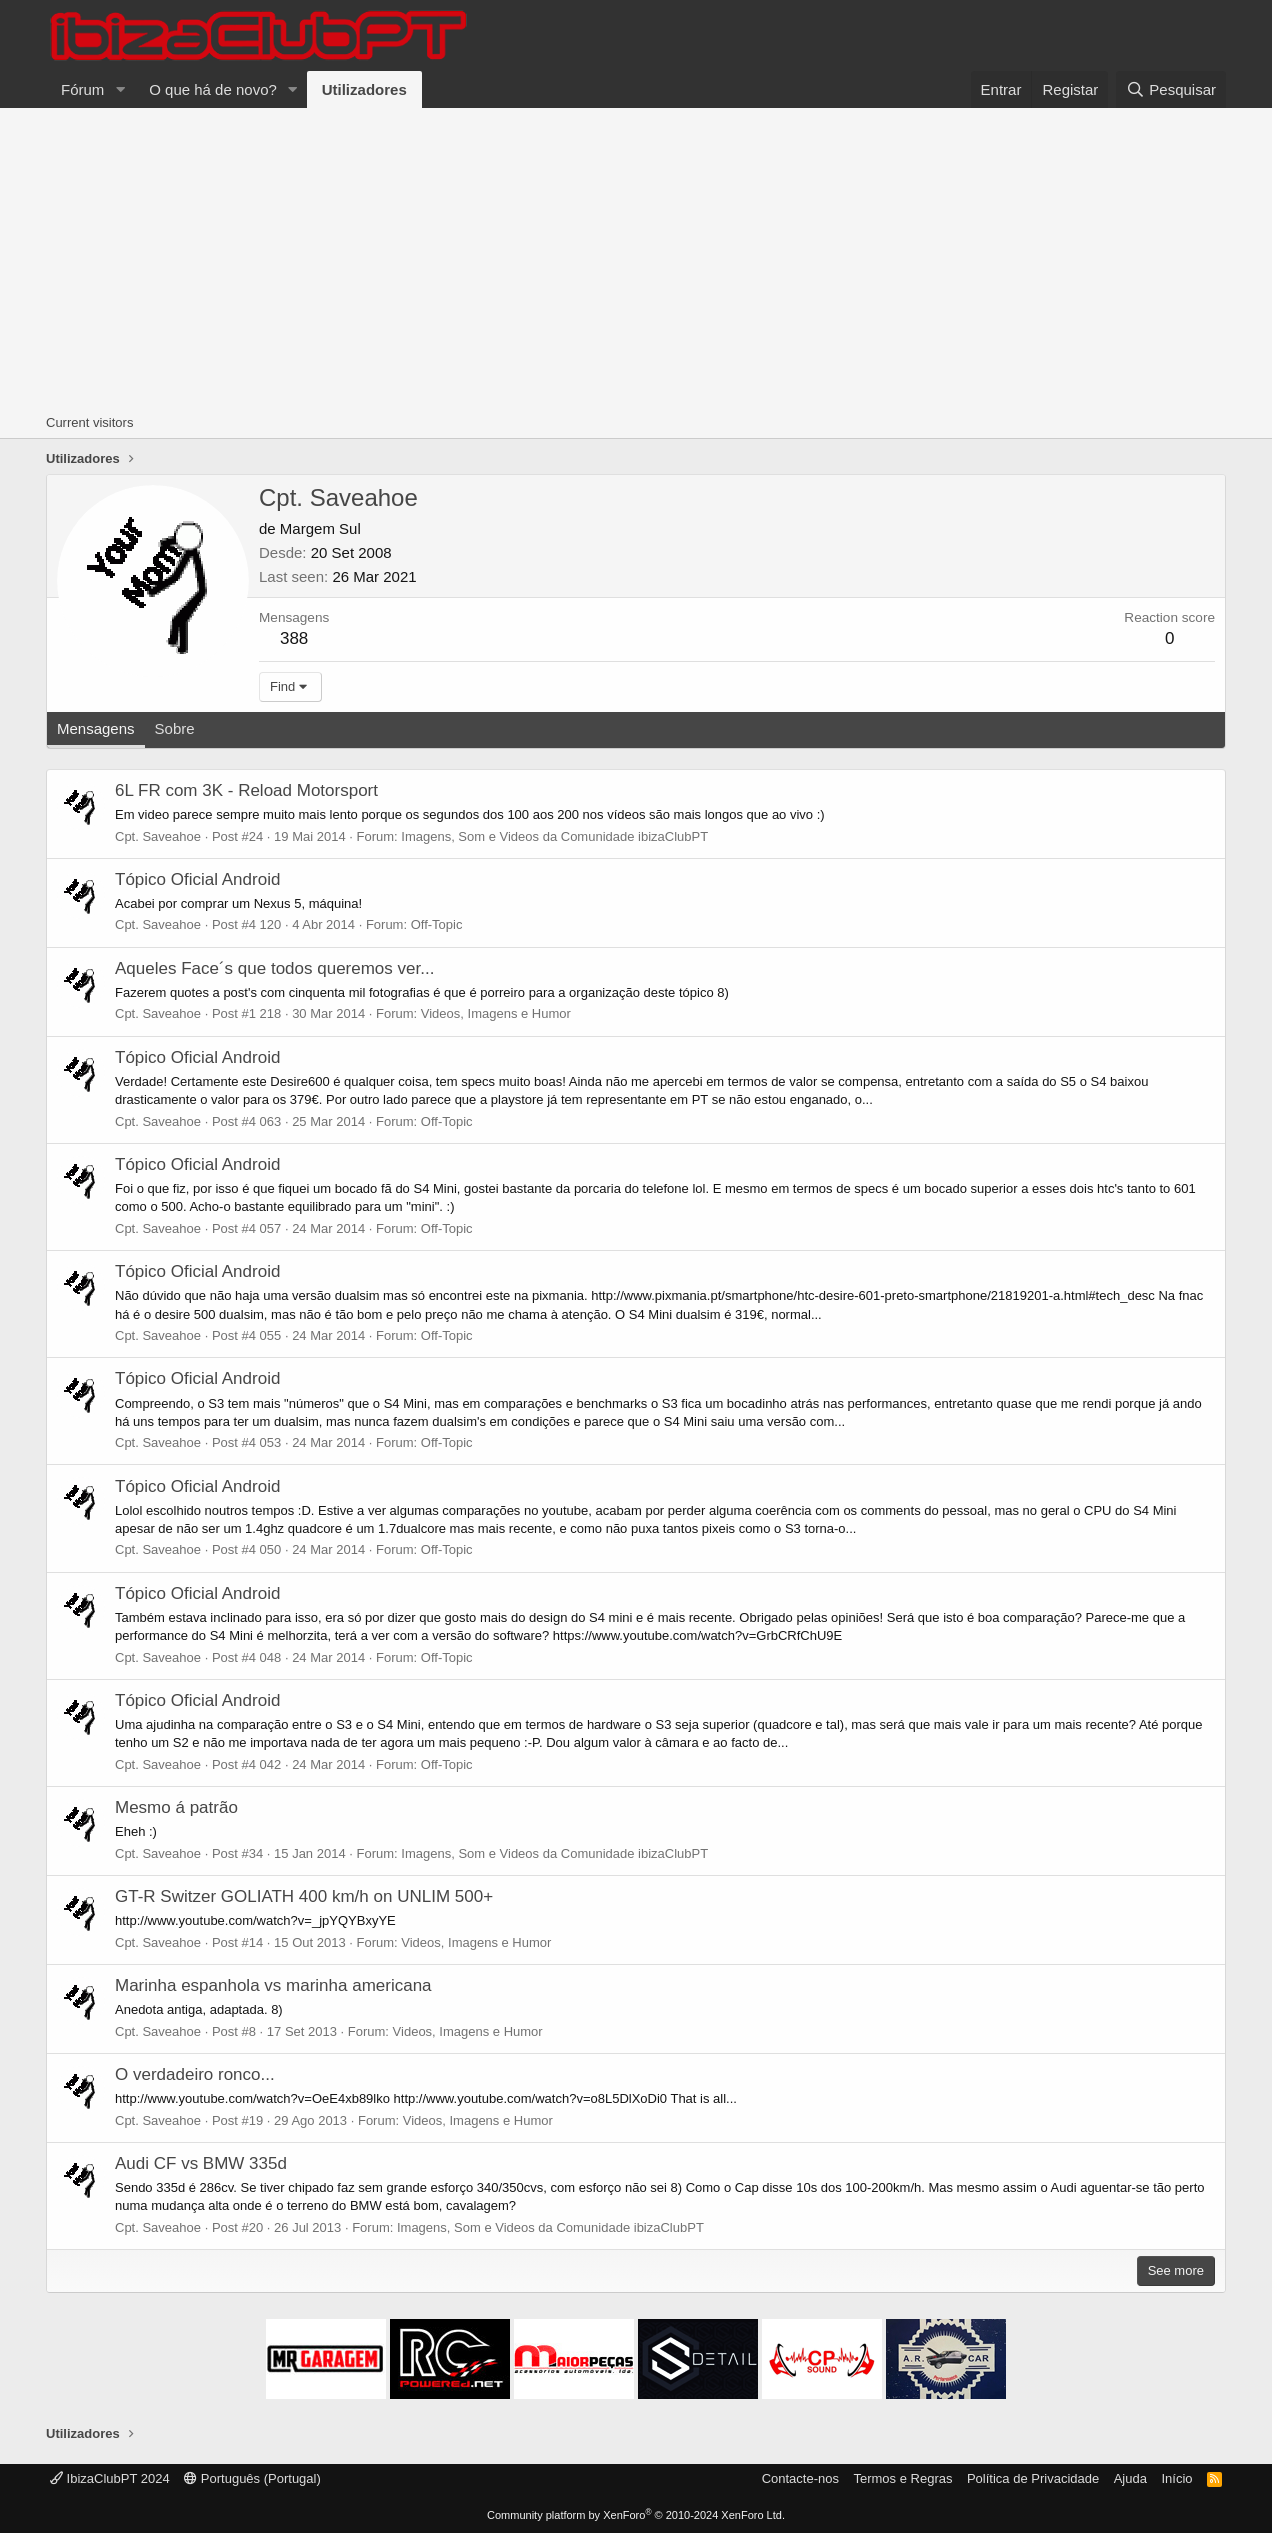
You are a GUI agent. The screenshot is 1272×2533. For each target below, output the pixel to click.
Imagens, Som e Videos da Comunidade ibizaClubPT (554, 836)
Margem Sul (320, 528)
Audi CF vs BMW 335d (201, 2163)
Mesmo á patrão (176, 1807)
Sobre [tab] (175, 728)
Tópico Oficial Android (197, 879)
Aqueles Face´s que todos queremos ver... (274, 968)
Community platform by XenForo (636, 2515)
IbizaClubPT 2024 (110, 2478)
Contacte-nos (800, 2478)
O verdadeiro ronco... (195, 2074)
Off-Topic (437, 924)
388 (294, 638)
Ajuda (1130, 2478)
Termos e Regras (902, 2478)
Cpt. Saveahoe (158, 836)
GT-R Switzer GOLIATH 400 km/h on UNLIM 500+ (304, 1896)
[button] (120, 89)
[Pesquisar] (1171, 89)
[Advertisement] (636, 258)
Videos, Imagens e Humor (496, 1013)
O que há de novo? (213, 89)
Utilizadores (364, 89)
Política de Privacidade (1033, 2478)
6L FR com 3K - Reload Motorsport (246, 790)
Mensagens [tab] (96, 728)
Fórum (82, 89)
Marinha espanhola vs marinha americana (273, 1985)
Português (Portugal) (252, 2478)
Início (1176, 2478)
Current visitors (89, 422)
